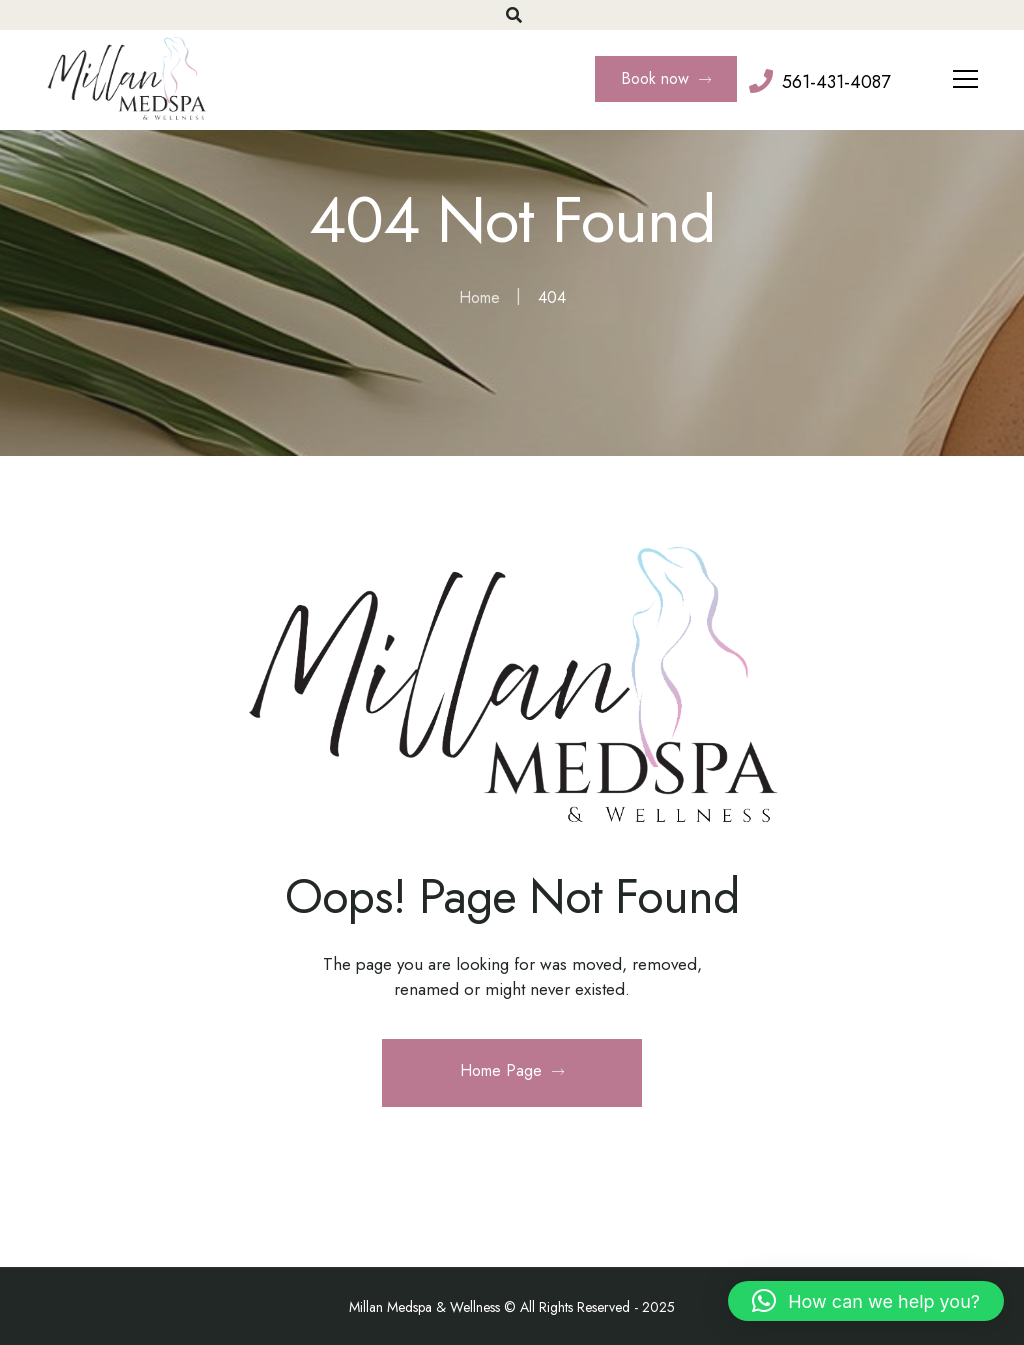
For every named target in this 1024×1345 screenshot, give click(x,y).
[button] (866, 1301)
